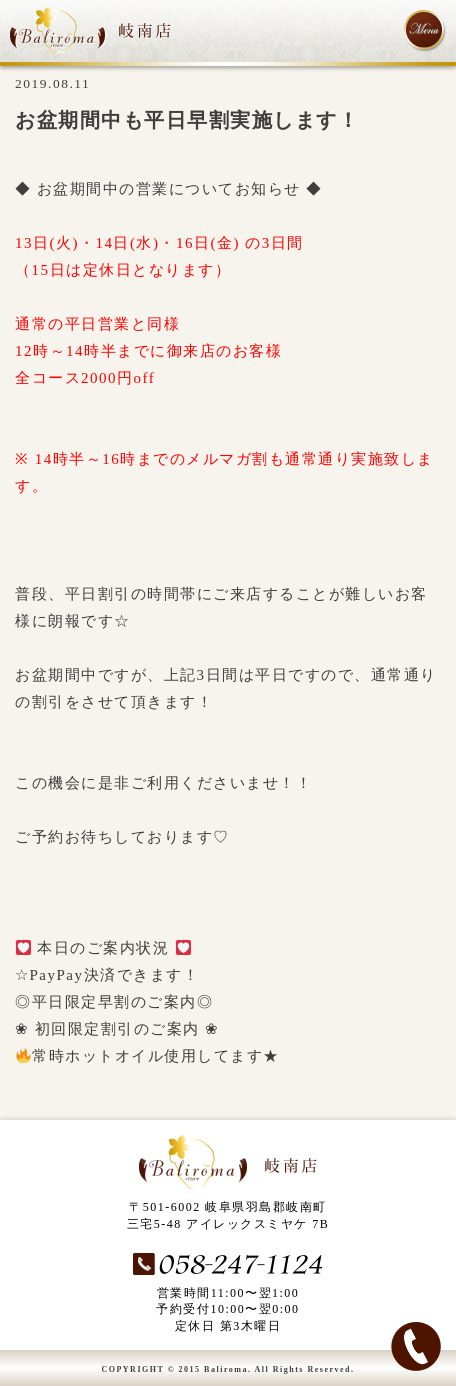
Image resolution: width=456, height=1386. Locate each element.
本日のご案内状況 (103, 948)
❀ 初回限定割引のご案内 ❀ (117, 1029)
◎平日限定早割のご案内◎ (114, 1002)
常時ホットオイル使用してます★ (148, 1056)
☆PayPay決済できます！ (107, 975)
